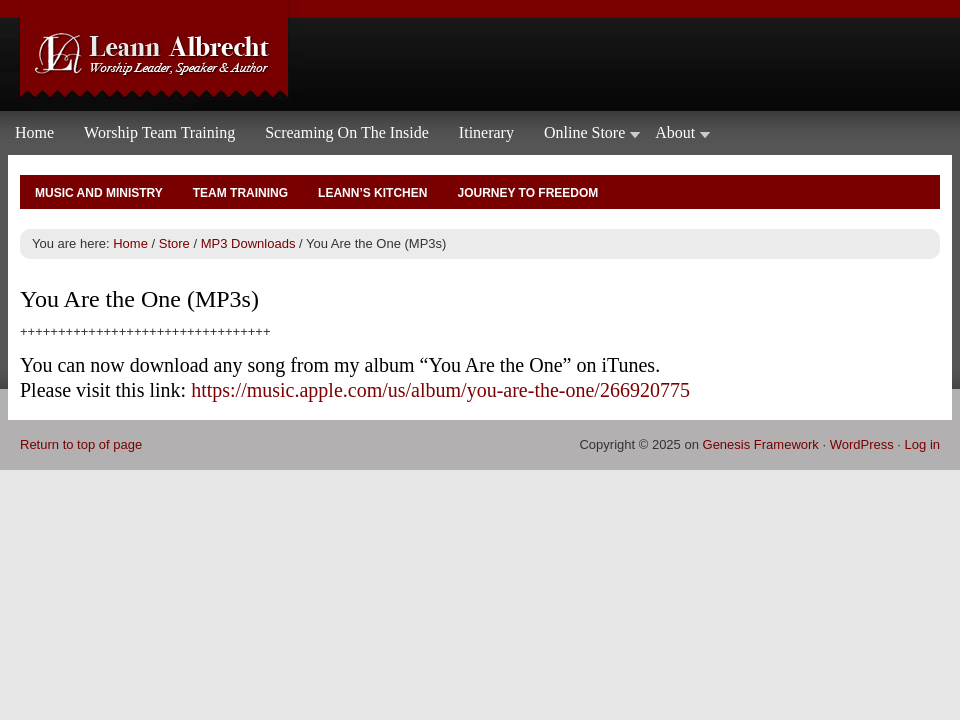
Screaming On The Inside (347, 132)
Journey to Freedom (527, 193)
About (675, 137)
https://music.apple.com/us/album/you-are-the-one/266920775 (440, 390)
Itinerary (486, 132)
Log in (922, 444)
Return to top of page (81, 444)
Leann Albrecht (480, 55)
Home (34, 132)
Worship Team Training (159, 132)
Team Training (240, 193)
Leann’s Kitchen (372, 193)
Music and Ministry (99, 193)
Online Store (584, 137)
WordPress (862, 444)
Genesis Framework (761, 444)
